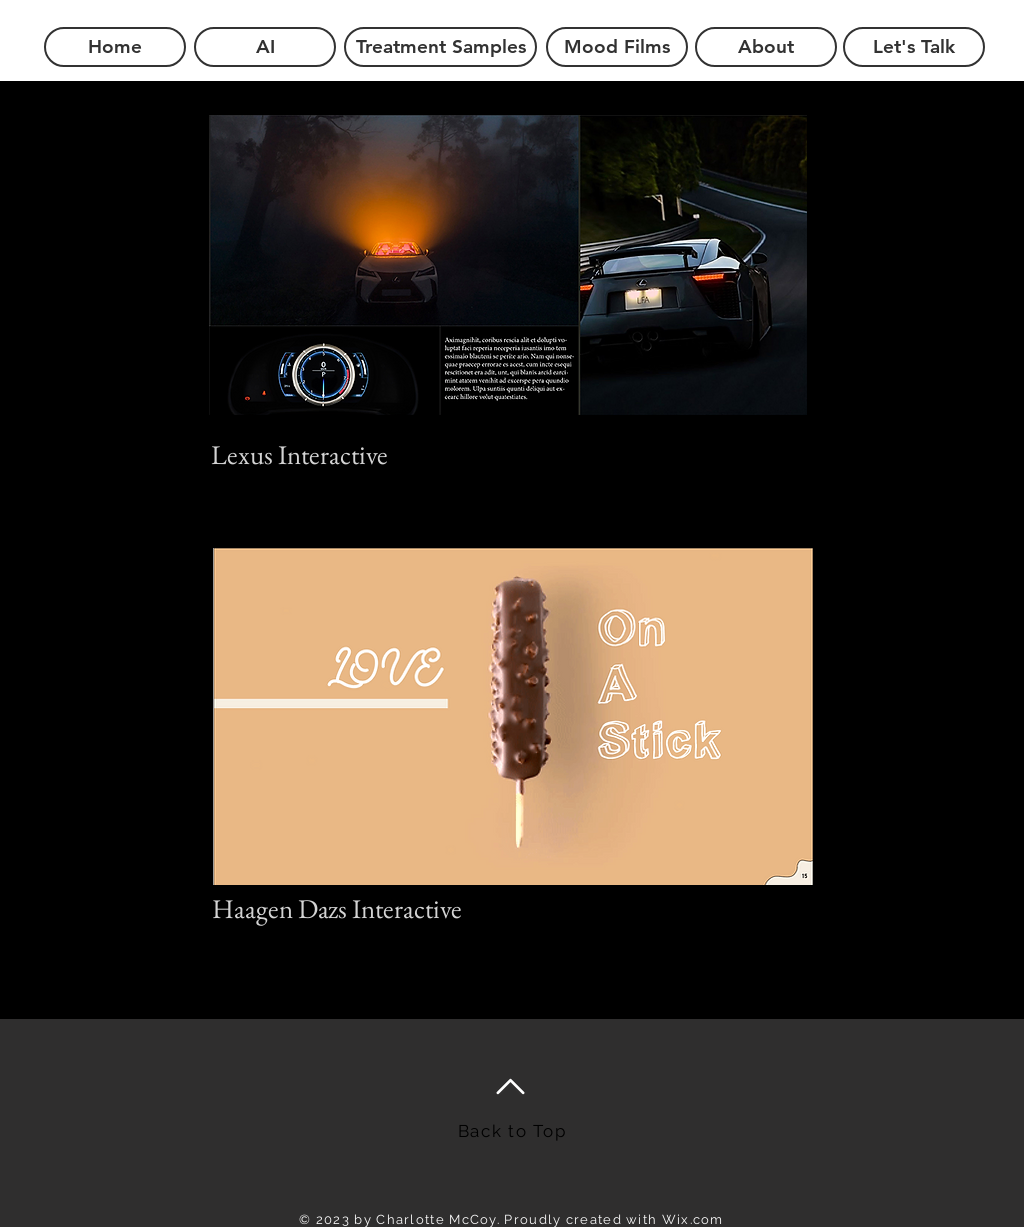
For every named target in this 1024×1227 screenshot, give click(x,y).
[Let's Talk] (914, 47)
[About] (766, 47)
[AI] (265, 47)
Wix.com (693, 1219)
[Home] (115, 47)
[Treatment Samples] (440, 47)
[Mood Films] (617, 47)
